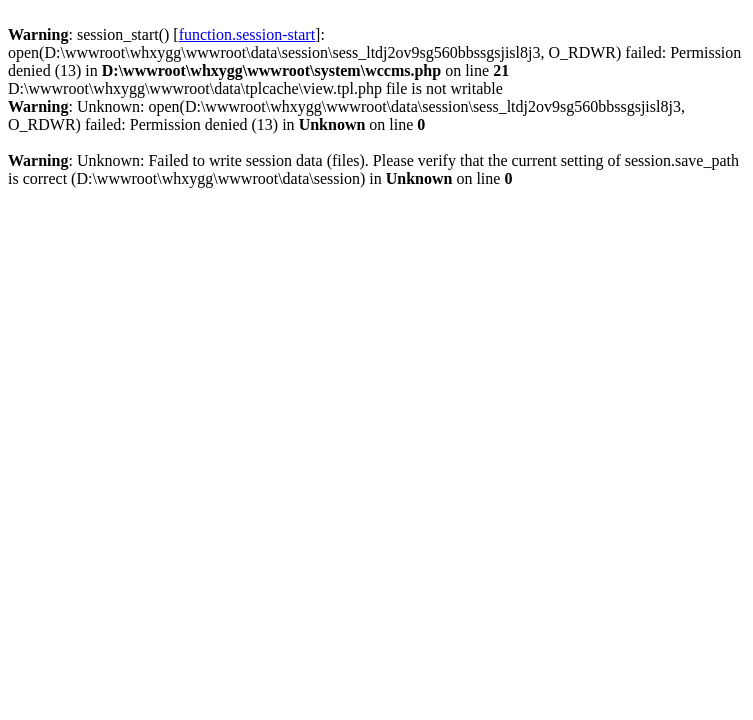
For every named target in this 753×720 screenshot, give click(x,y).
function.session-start (247, 34)
